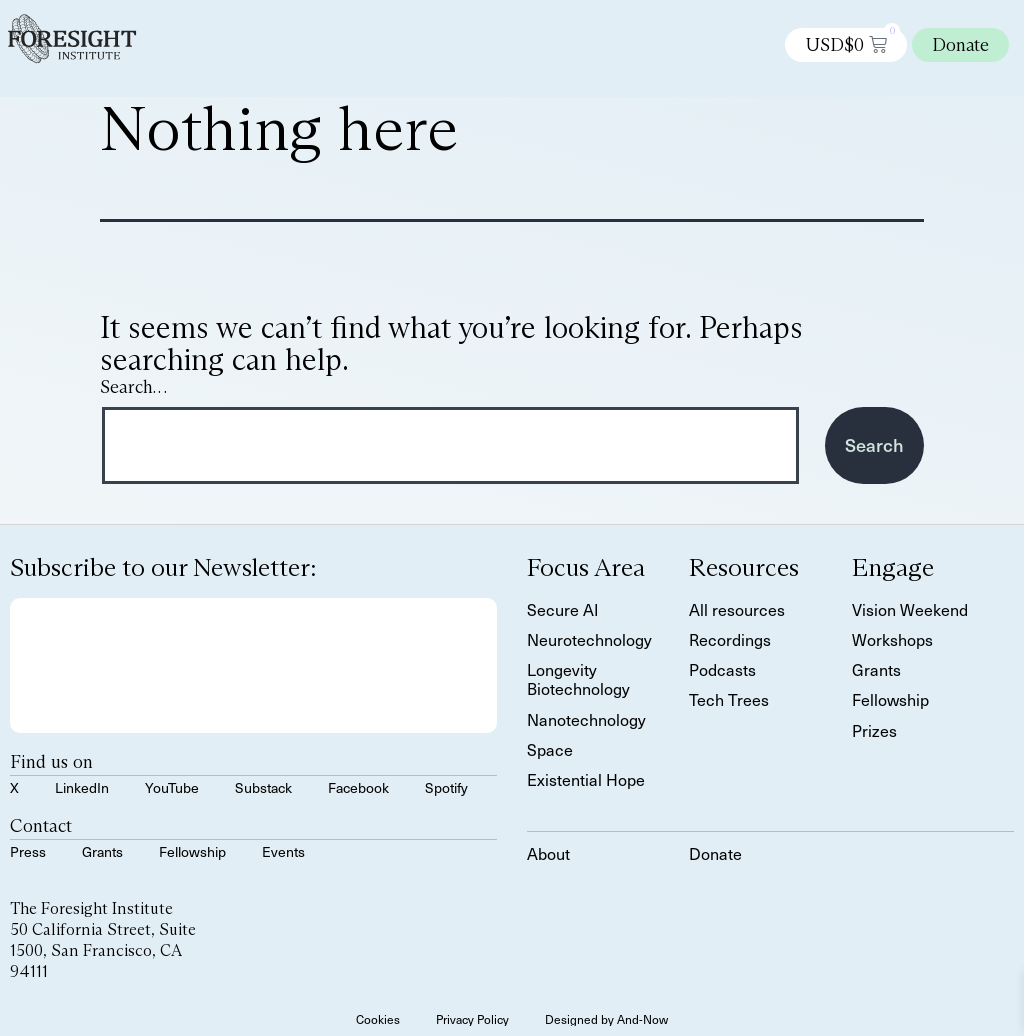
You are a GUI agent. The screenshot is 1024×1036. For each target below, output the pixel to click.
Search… (133, 387)
